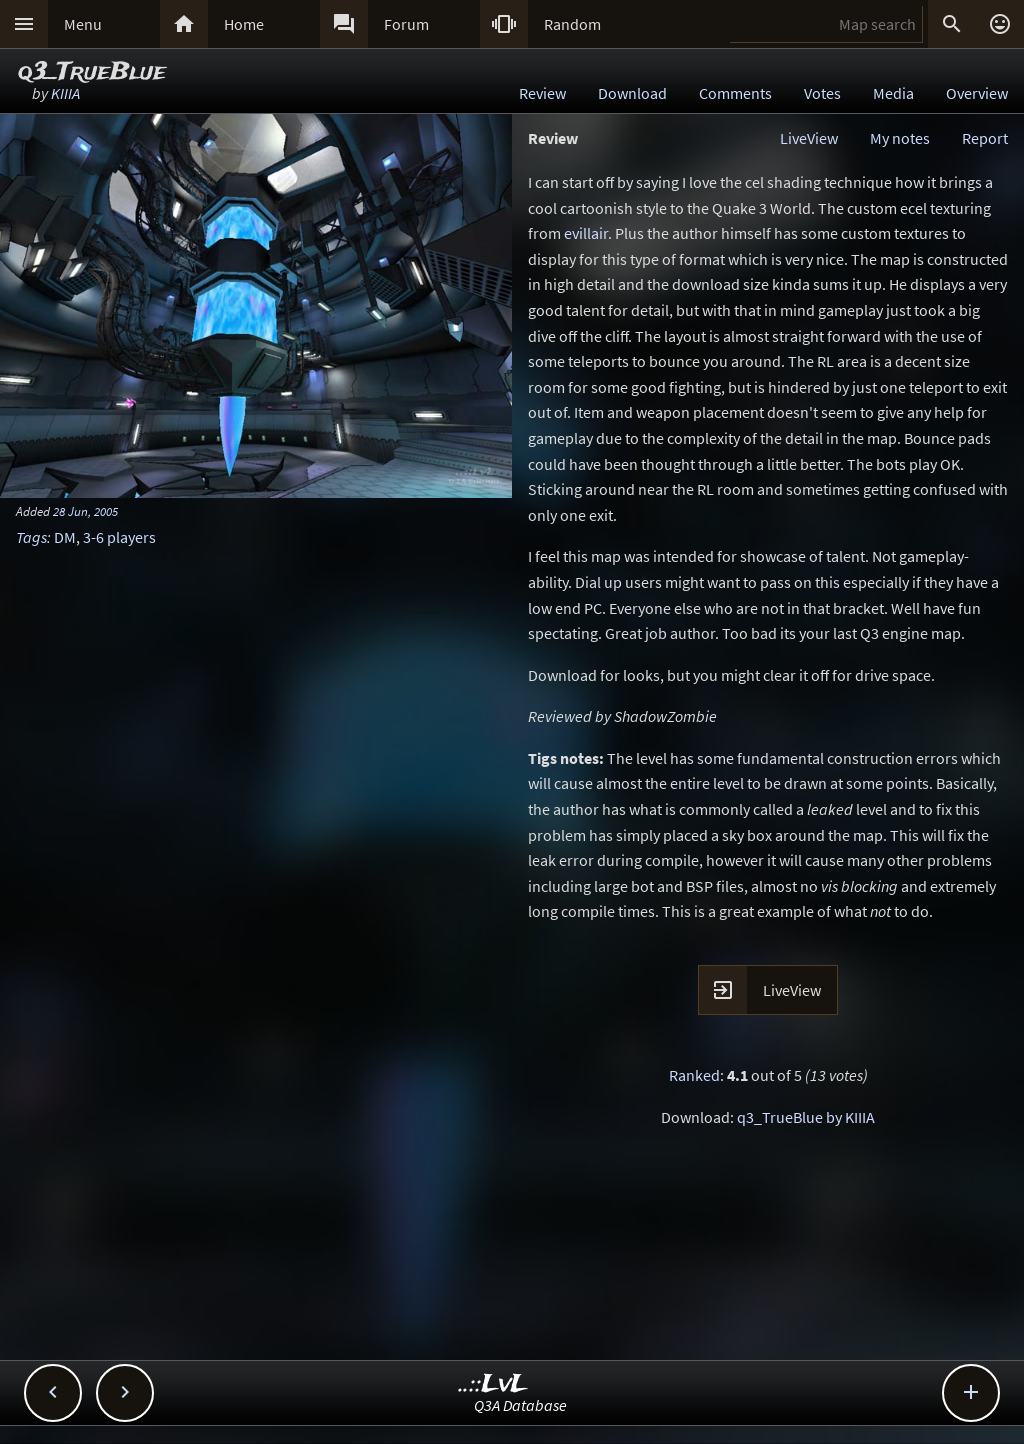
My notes (900, 138)
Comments (735, 93)
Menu (83, 24)
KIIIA (65, 93)
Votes (822, 93)
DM (65, 537)
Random (572, 24)
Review (542, 93)
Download (632, 93)
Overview (977, 93)
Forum (406, 24)
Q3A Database (520, 1405)
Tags (31, 537)
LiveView (809, 138)
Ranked (694, 1075)
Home (244, 24)
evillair (586, 233)
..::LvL (493, 1384)
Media (893, 93)
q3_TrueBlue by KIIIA (806, 1117)
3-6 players (119, 537)
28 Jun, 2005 (85, 511)
